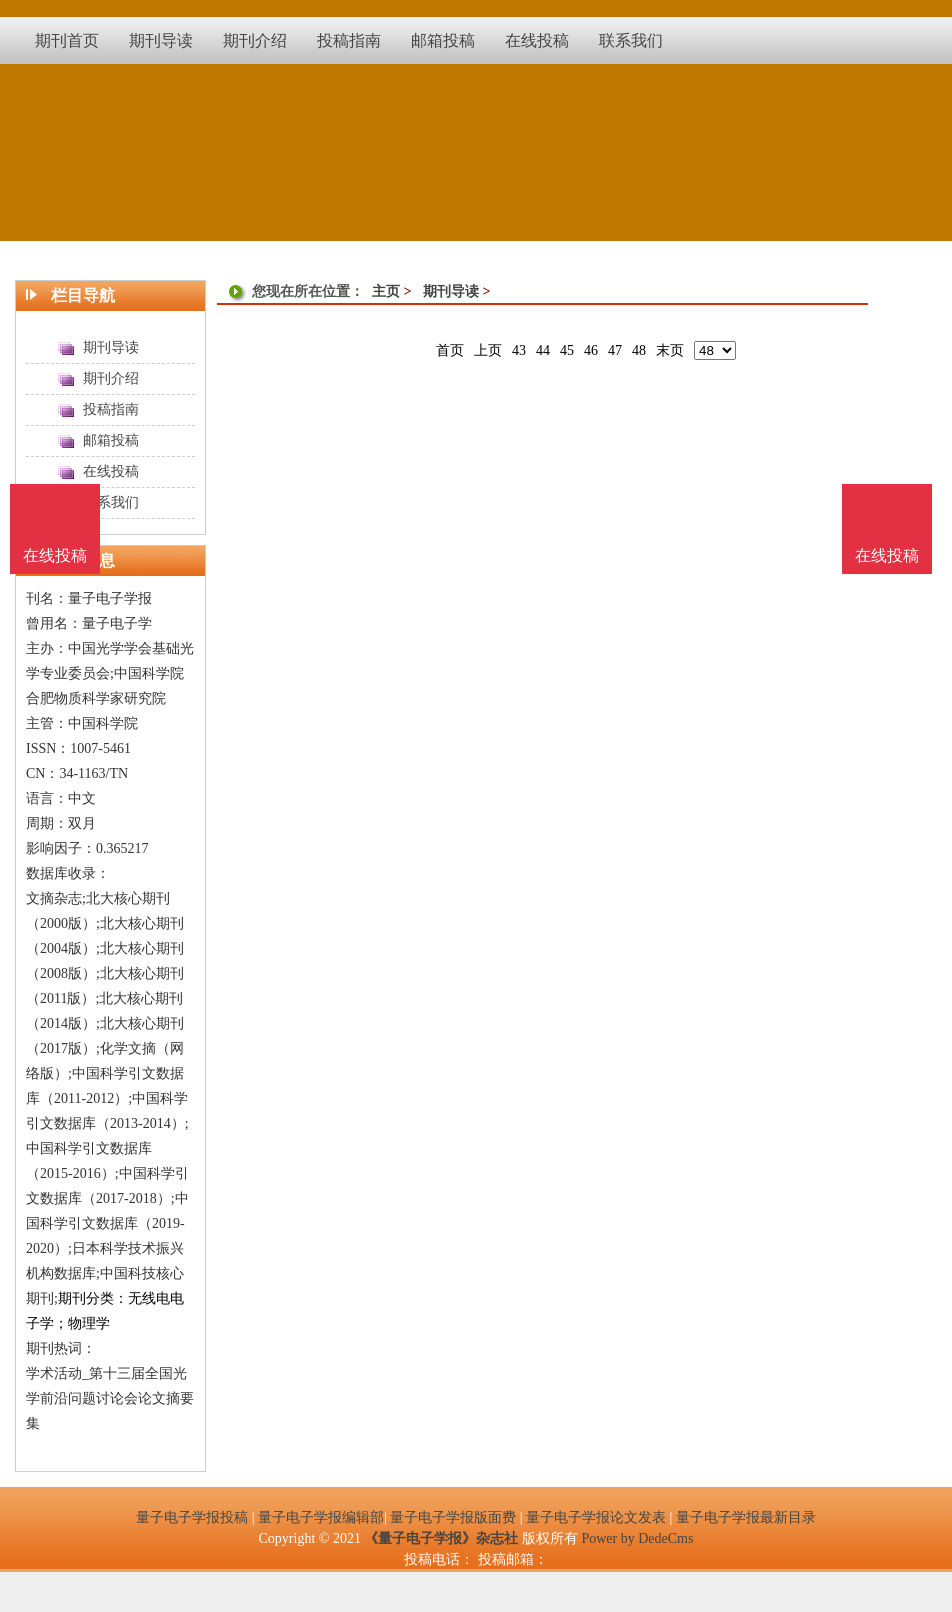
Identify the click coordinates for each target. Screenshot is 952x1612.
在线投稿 (887, 555)
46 (591, 350)
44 (543, 350)
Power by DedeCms (637, 1538)
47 (615, 350)
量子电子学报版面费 (453, 1517)
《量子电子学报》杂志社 (441, 1538)
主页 (386, 291)
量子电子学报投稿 (192, 1517)
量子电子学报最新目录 (746, 1517)
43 (519, 350)
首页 (450, 350)
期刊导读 (451, 291)
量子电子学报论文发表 (596, 1517)
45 (567, 350)
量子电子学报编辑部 (321, 1517)
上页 (488, 350)
